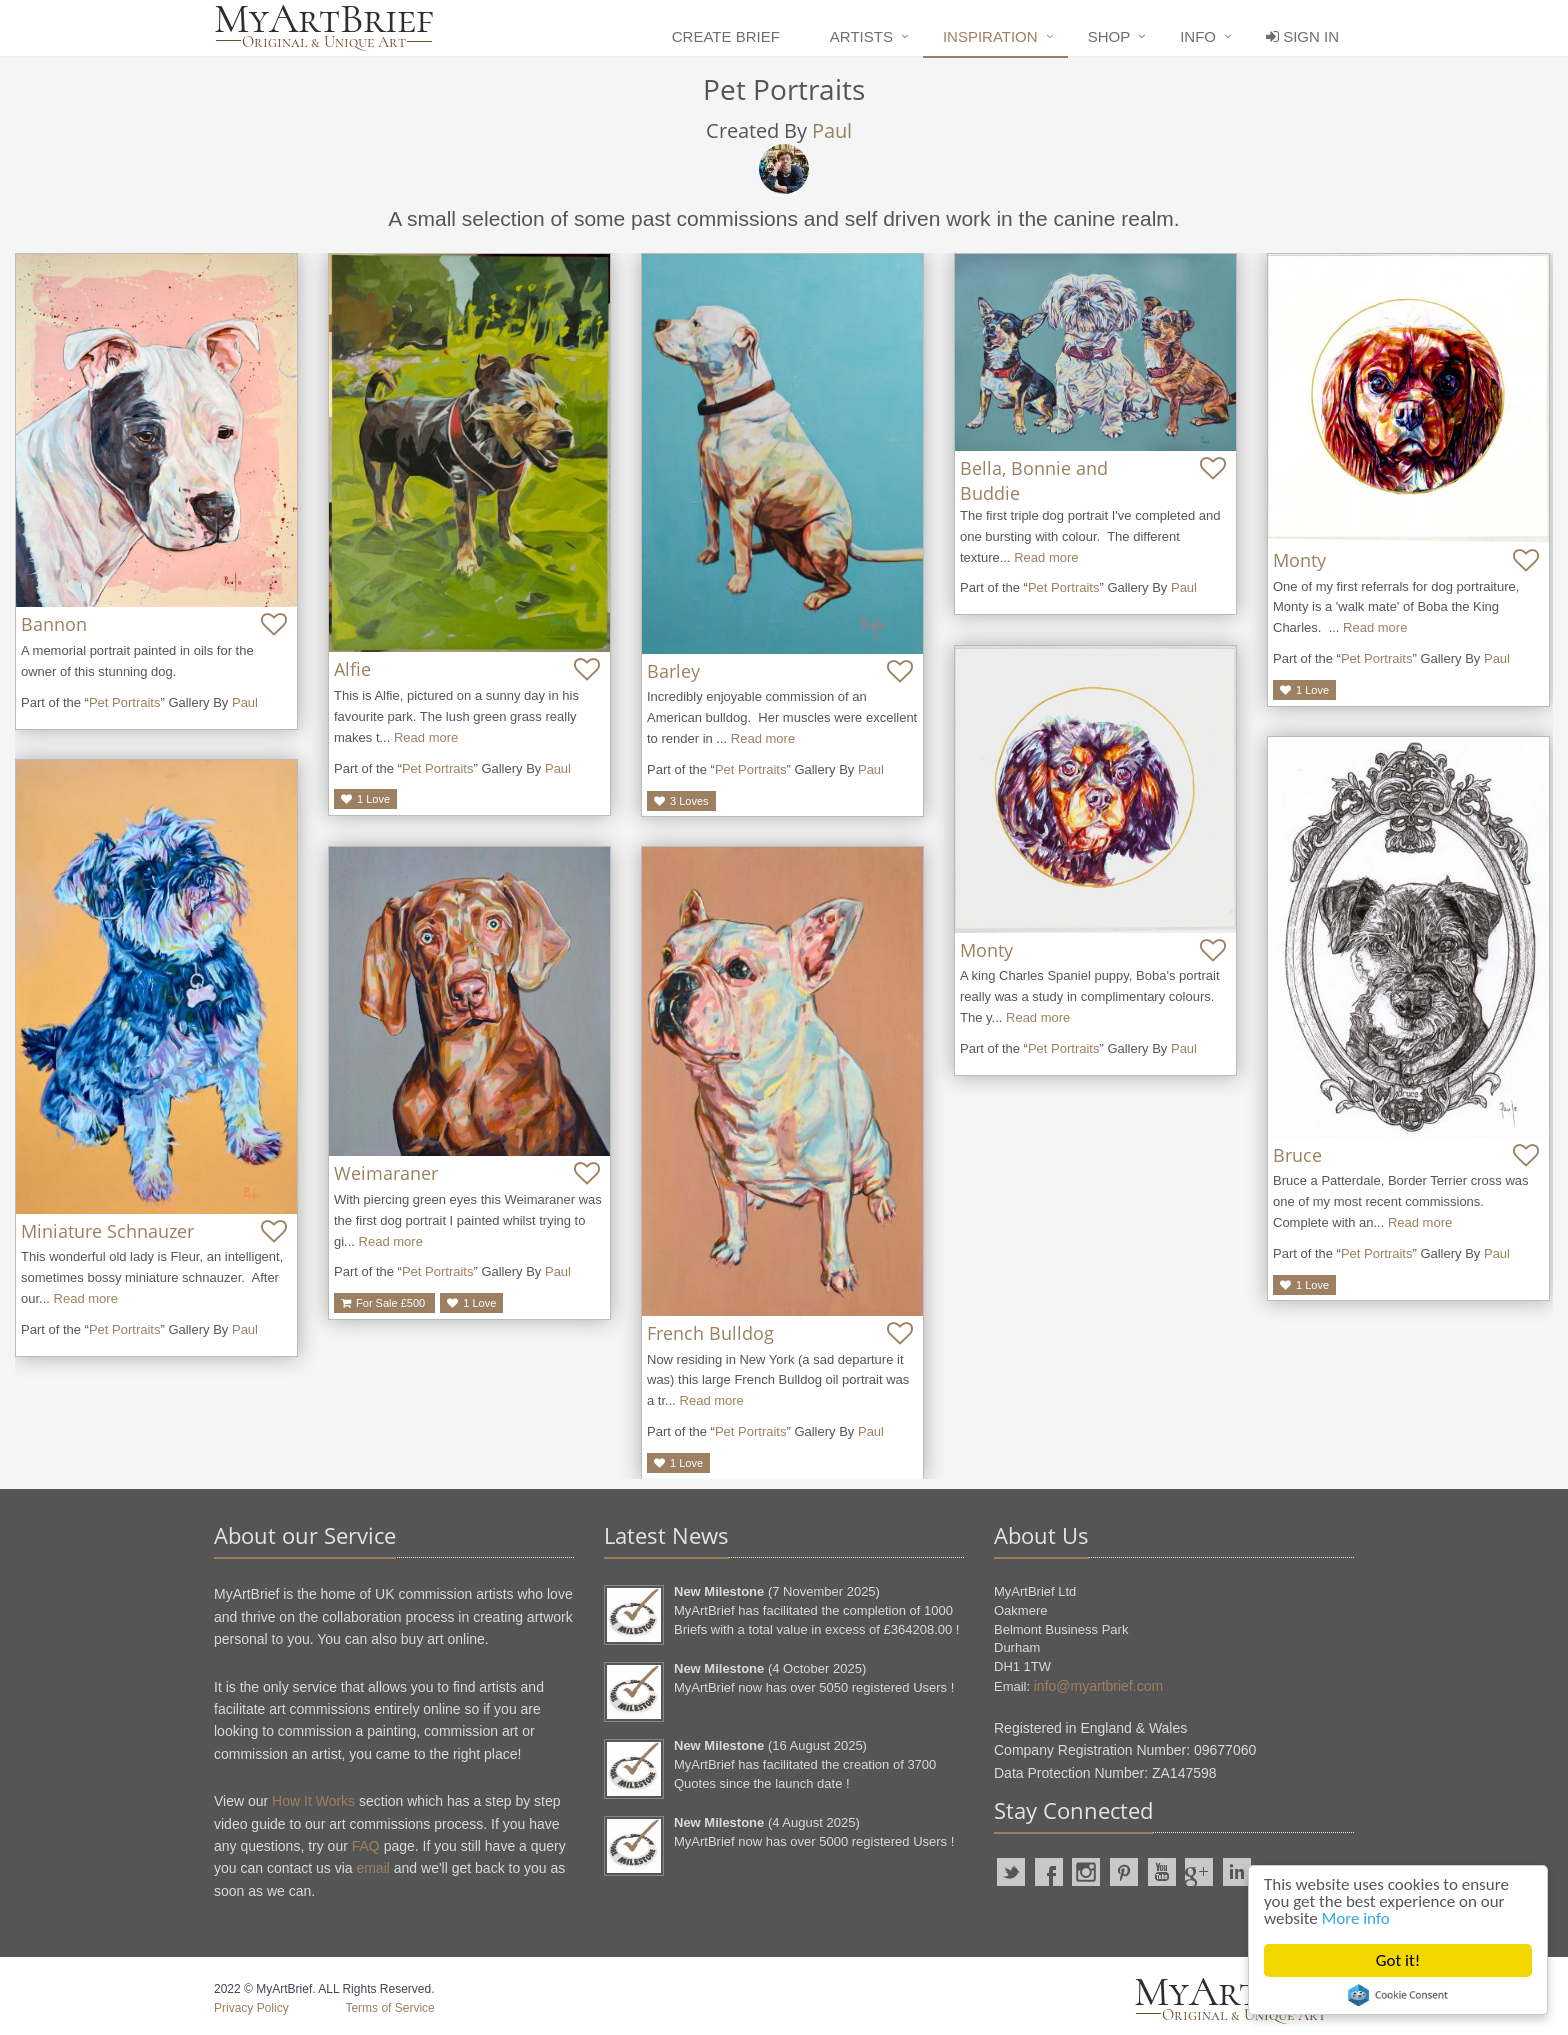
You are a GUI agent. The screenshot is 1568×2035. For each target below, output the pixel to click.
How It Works (313, 1801)
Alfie (352, 669)
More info (1356, 1918)
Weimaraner (386, 1173)
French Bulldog (710, 1333)
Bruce (1297, 1155)
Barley (673, 671)
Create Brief (726, 36)
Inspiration (990, 36)
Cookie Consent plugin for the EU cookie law (1398, 1995)
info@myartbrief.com (1098, 1686)
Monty (1299, 560)
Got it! (1398, 1960)
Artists (861, 36)
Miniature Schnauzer (107, 1231)
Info (1198, 36)
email (372, 1868)
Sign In (1302, 36)
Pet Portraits (125, 702)
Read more (426, 737)
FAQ (366, 1846)
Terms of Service (389, 2008)
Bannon (54, 624)
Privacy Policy (251, 2008)
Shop (1109, 36)
